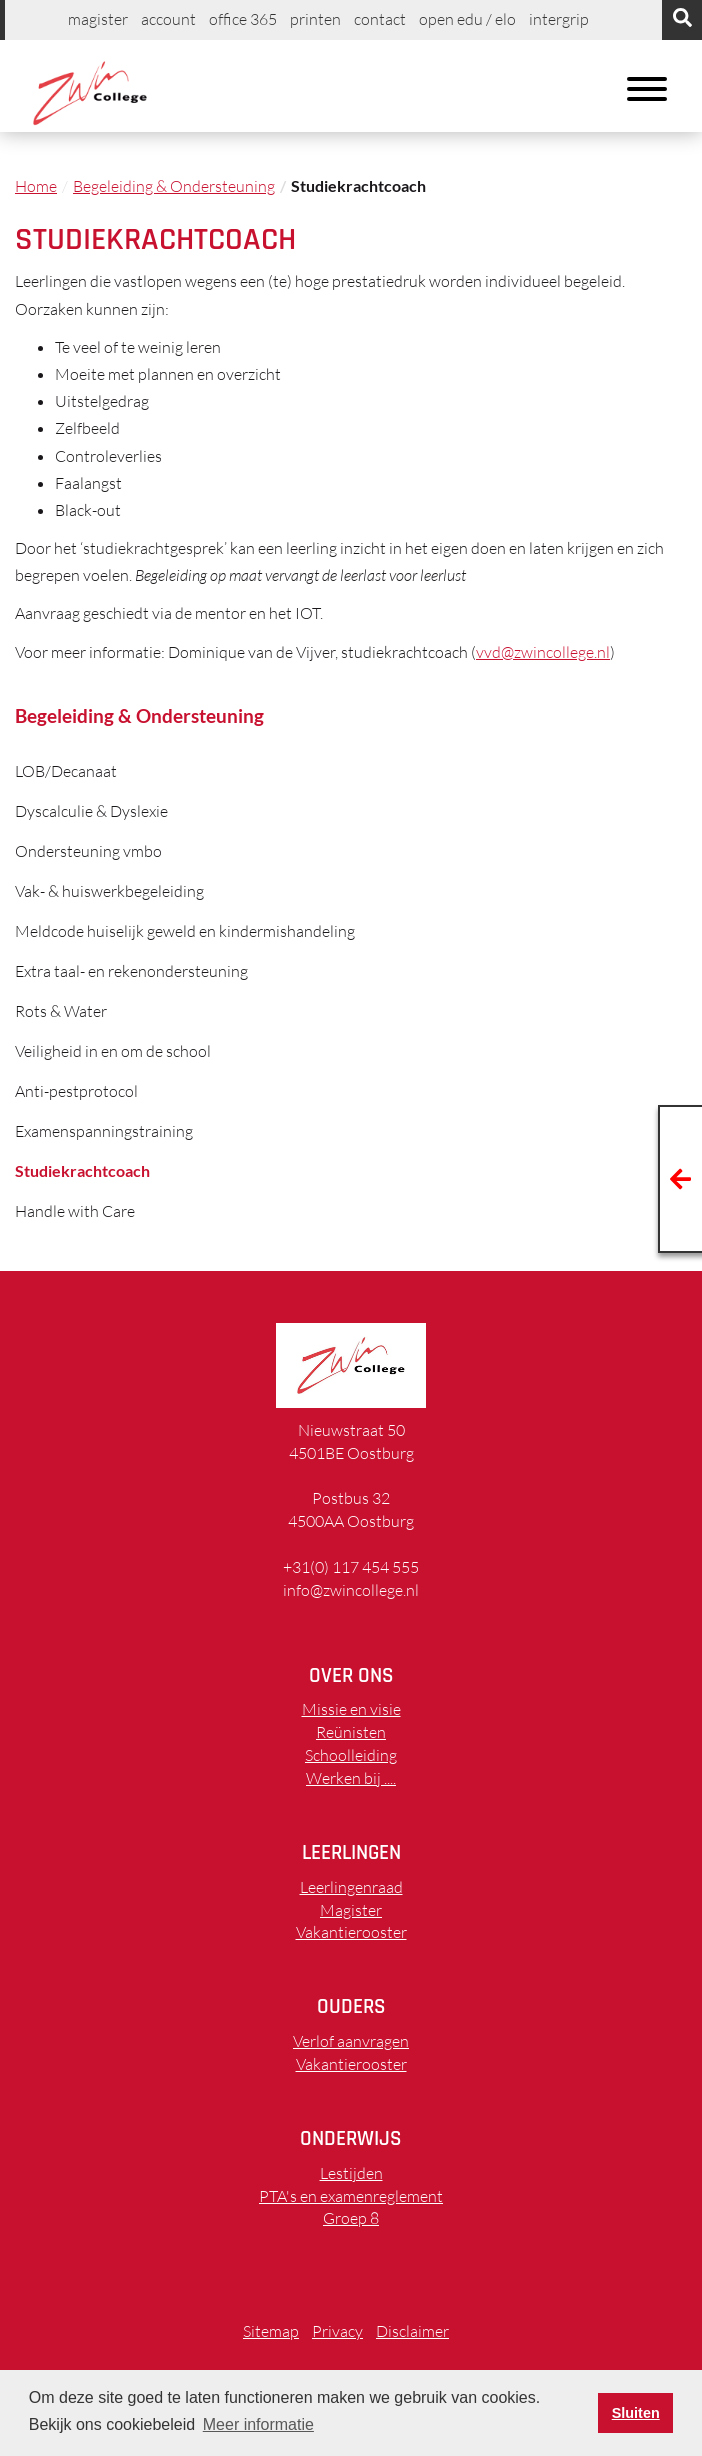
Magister (98, 19)
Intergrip (559, 19)
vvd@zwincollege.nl (543, 652)
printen (315, 19)
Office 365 (243, 19)
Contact (380, 19)
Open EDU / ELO (467, 19)
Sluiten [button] (636, 2413)
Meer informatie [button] (258, 2424)
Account (168, 19)
